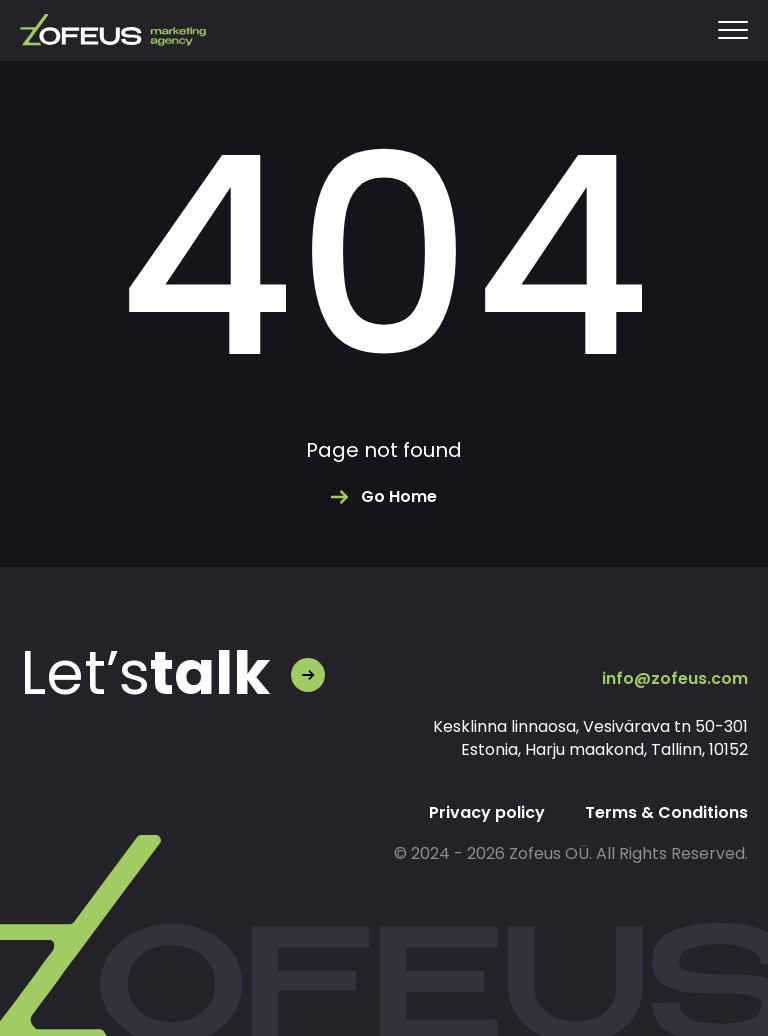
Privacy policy (487, 812)
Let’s (145, 673)
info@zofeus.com (675, 678)
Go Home (399, 496)
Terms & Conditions (666, 812)
